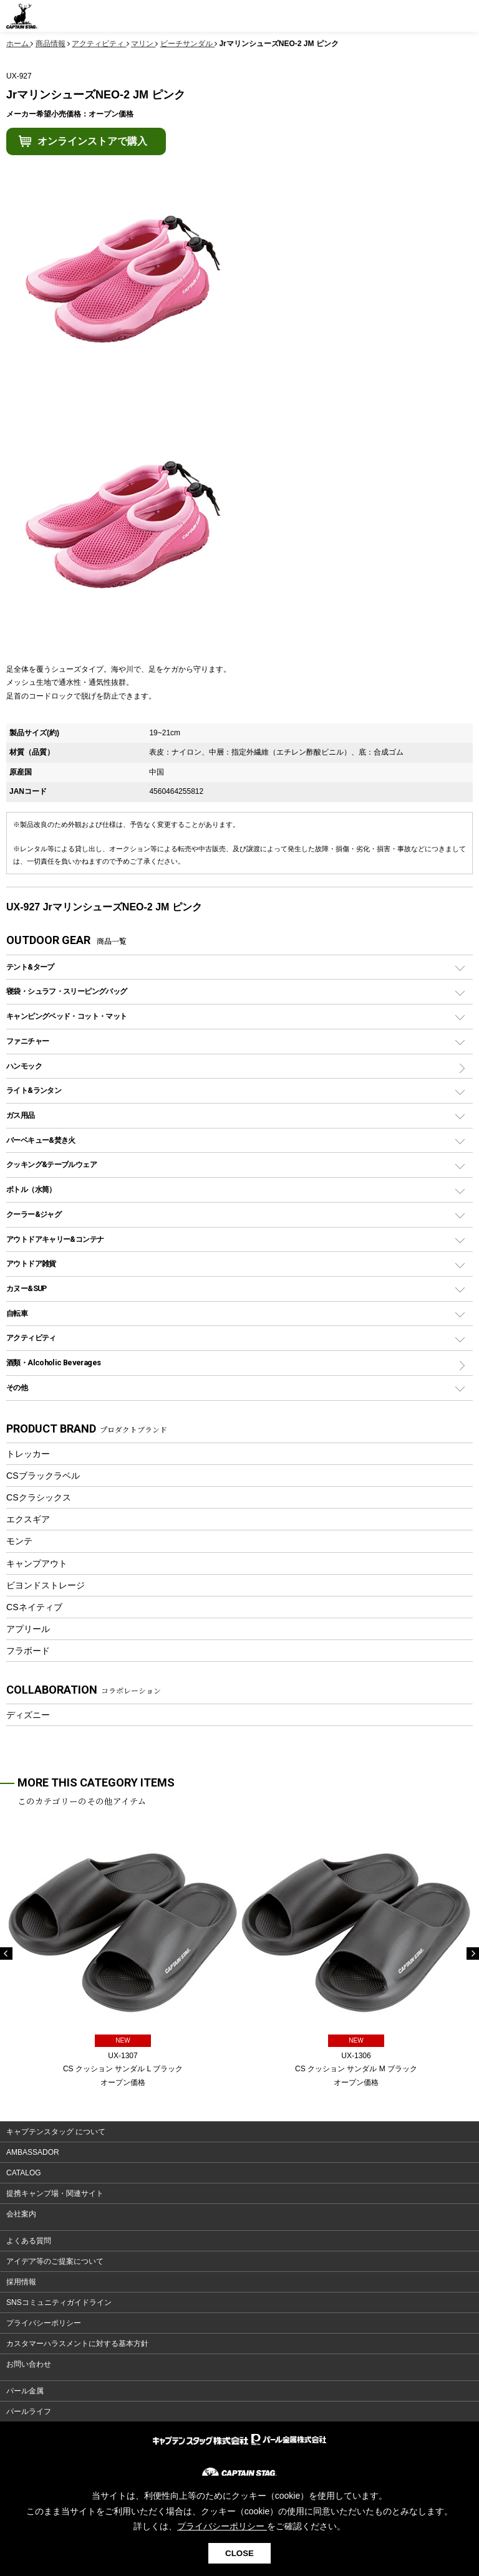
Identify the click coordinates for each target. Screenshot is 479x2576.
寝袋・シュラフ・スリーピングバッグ (66, 991)
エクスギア (28, 1519)
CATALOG (23, 2172)
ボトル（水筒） (31, 1189)
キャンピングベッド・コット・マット (66, 1016)
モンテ (19, 1541)
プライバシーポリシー (43, 2323)
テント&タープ (30, 966)
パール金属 (25, 2391)
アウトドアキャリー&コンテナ (55, 1239)
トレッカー (28, 1454)
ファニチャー (27, 1041)
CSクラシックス (38, 1497)
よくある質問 (28, 2240)
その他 (16, 1387)
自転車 (16, 1313)
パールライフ (28, 2411)
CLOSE (239, 2553)
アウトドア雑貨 (31, 1263)
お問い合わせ (28, 2364)
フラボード (28, 1651)
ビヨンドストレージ (45, 1585)
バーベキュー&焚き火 (40, 1140)
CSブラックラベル (43, 1476)
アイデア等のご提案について (55, 2261)
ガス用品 (20, 1115)
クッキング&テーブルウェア (51, 1164)
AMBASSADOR (32, 2152)
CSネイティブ (34, 1607)
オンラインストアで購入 (92, 141)
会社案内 (21, 2214)
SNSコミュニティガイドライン (59, 2302)
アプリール (28, 1629)
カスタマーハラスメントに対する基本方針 (77, 2343)
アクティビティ (31, 1337)
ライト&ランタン (33, 1090)
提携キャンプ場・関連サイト (55, 2193)
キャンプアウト (36, 1563)
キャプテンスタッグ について (55, 2131)
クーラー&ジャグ (33, 1214)
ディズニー (28, 1715)
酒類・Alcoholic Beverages (53, 1362)
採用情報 (21, 2282)
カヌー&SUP (26, 1288)
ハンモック (24, 1066)
